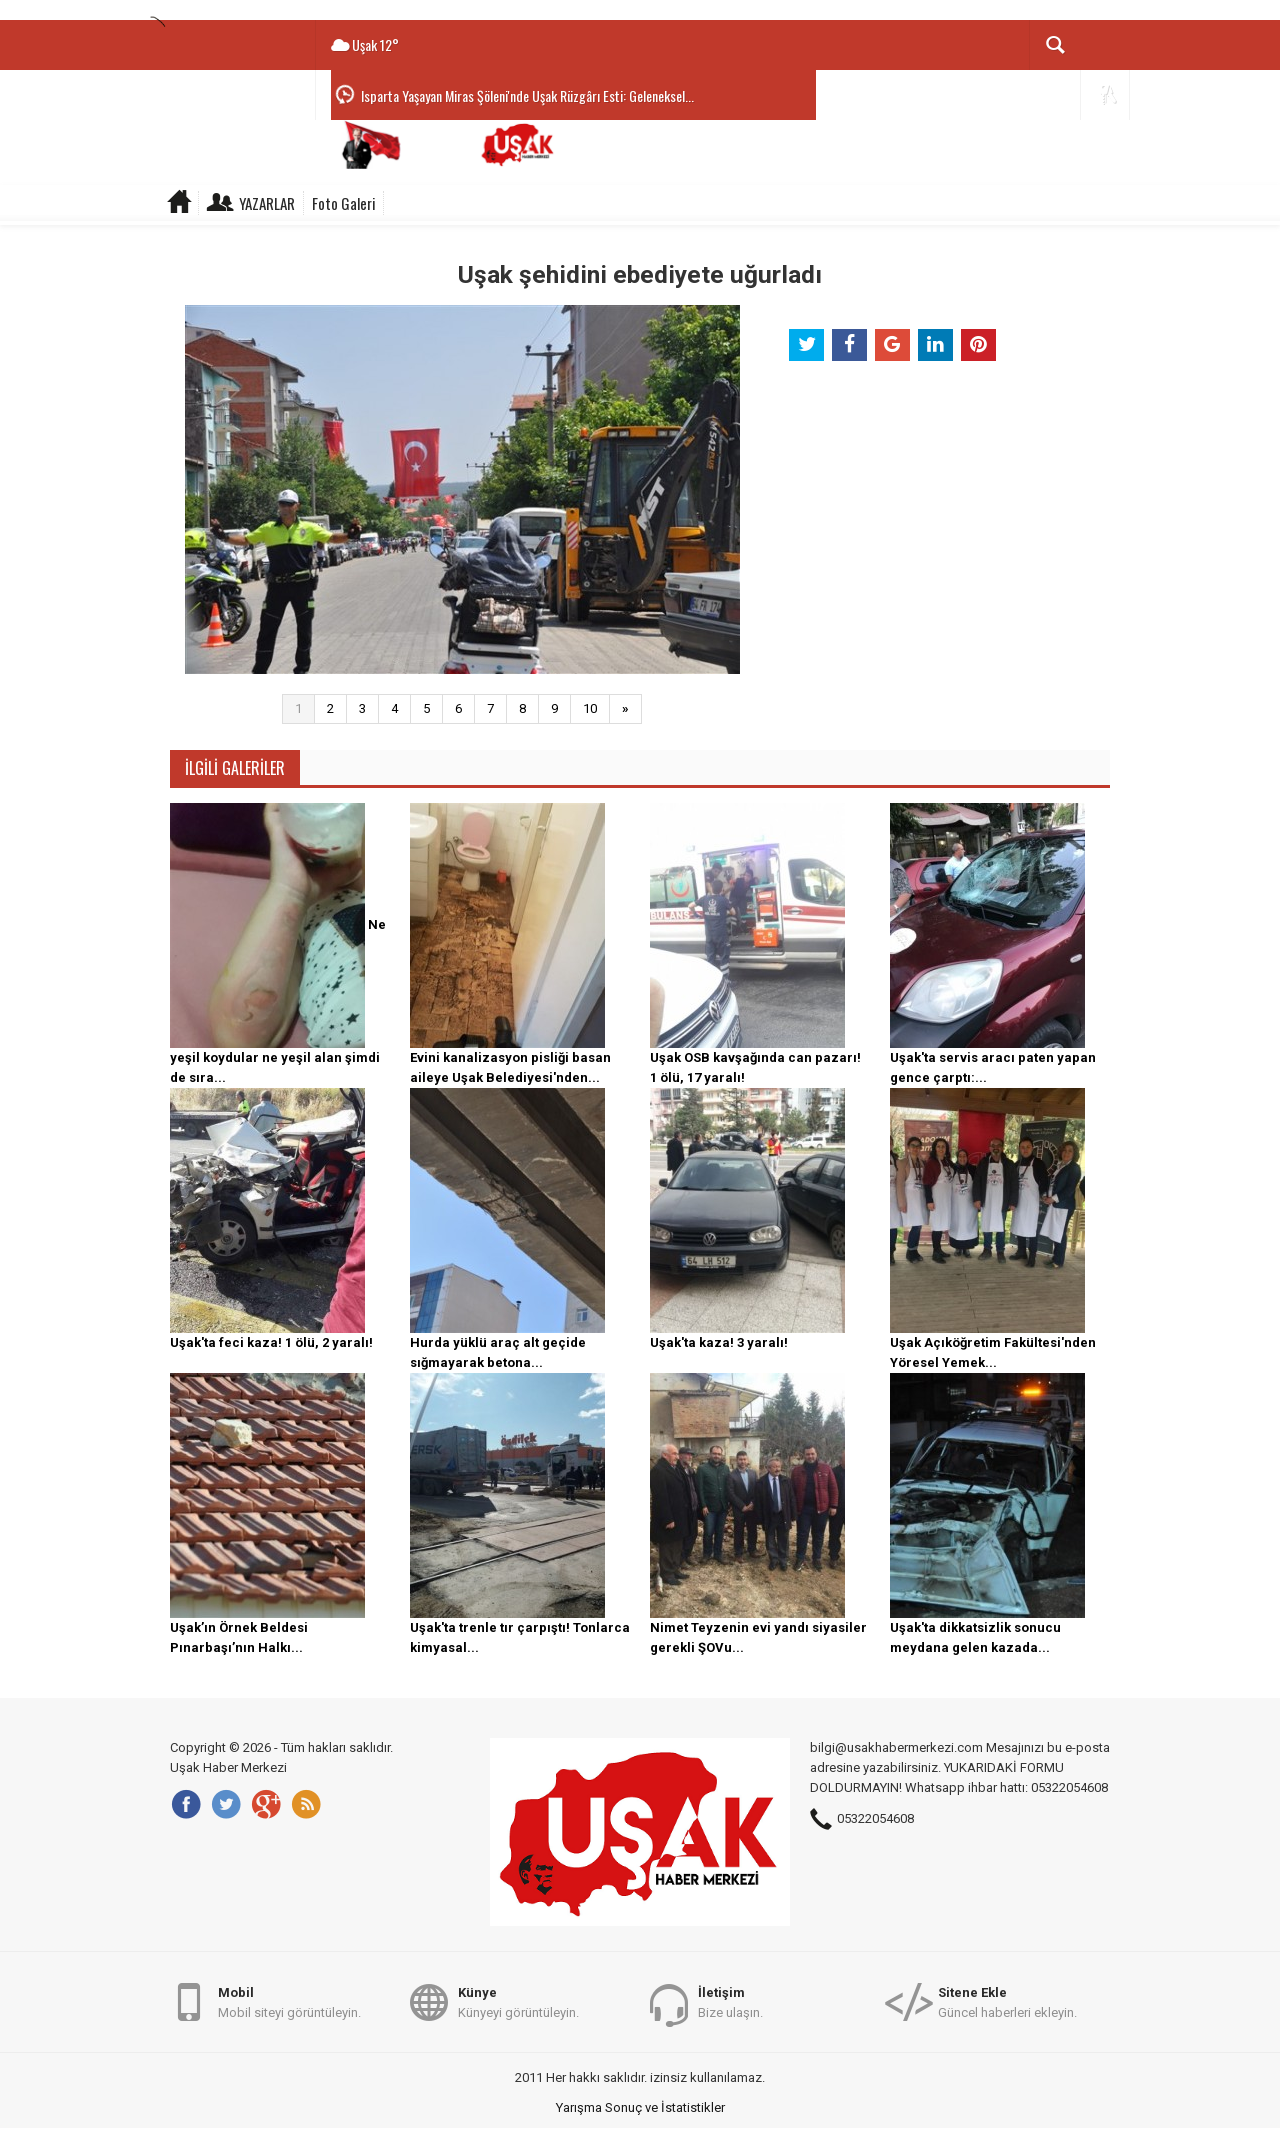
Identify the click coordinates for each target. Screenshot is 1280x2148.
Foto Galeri (343, 203)
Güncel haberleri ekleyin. (1007, 2001)
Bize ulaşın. (730, 2001)
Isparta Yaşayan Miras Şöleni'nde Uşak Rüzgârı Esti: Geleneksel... (527, 95)
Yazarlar (267, 203)
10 (590, 708)
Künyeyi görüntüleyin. (518, 2001)
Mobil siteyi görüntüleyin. (289, 2001)
